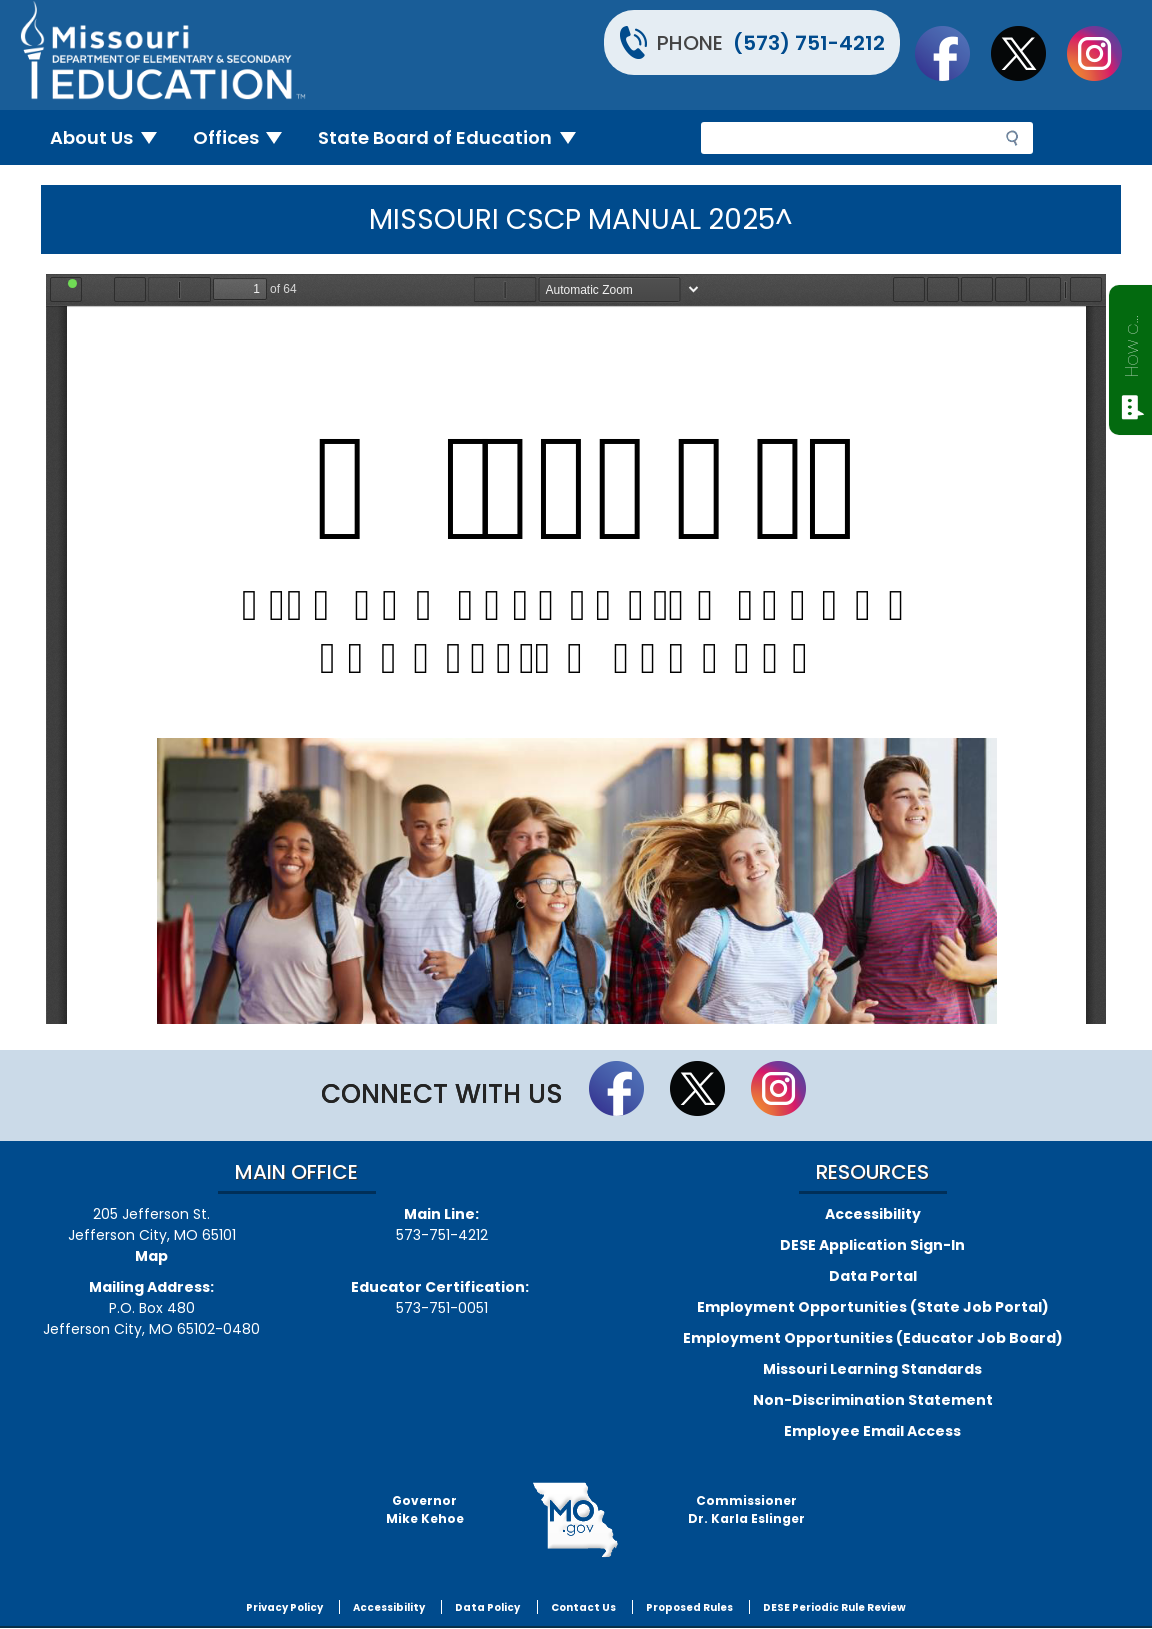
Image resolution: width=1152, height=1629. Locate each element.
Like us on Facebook (952, 53)
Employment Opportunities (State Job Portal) (873, 1307)
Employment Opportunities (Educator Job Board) (873, 1338)
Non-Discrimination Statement (873, 1400)
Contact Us (583, 1607)
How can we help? (1131, 342)
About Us (111, 137)
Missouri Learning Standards (872, 1369)
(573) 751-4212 (809, 43)
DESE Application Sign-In (872, 1245)
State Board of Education (455, 137)
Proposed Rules (689, 1607)
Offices (246, 137)
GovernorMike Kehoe (425, 1509)
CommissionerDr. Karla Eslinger (746, 1509)
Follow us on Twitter (1028, 53)
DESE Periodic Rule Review (834, 1607)
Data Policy (487, 1607)
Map (151, 1256)
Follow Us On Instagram (1104, 53)
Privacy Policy (284, 1607)
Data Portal (873, 1276)
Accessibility (873, 1214)
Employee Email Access (872, 1431)
